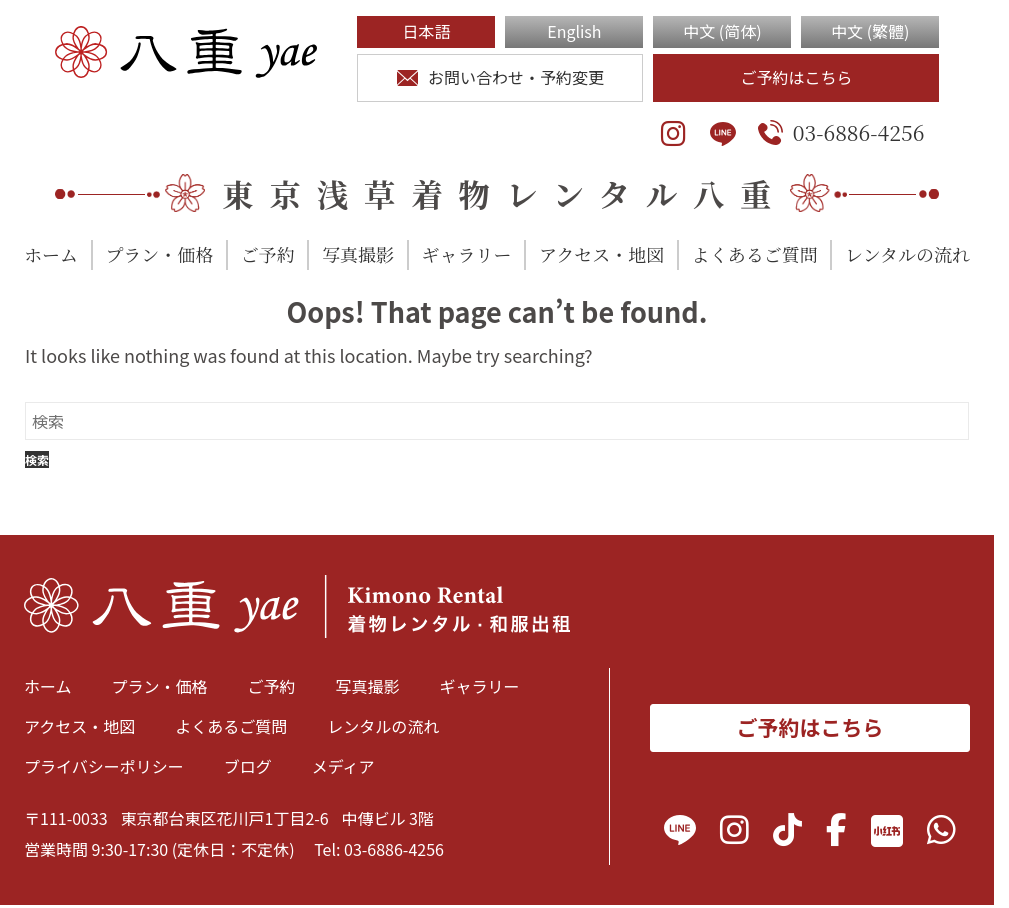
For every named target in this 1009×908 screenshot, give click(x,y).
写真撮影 (358, 254)
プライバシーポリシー (104, 766)
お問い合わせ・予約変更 (500, 77)
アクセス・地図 (601, 254)
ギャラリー (467, 254)
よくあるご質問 (755, 254)
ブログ (248, 766)
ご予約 (268, 254)
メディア (343, 766)
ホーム (51, 254)
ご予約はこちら (796, 77)
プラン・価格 (159, 254)
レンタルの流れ (907, 254)
